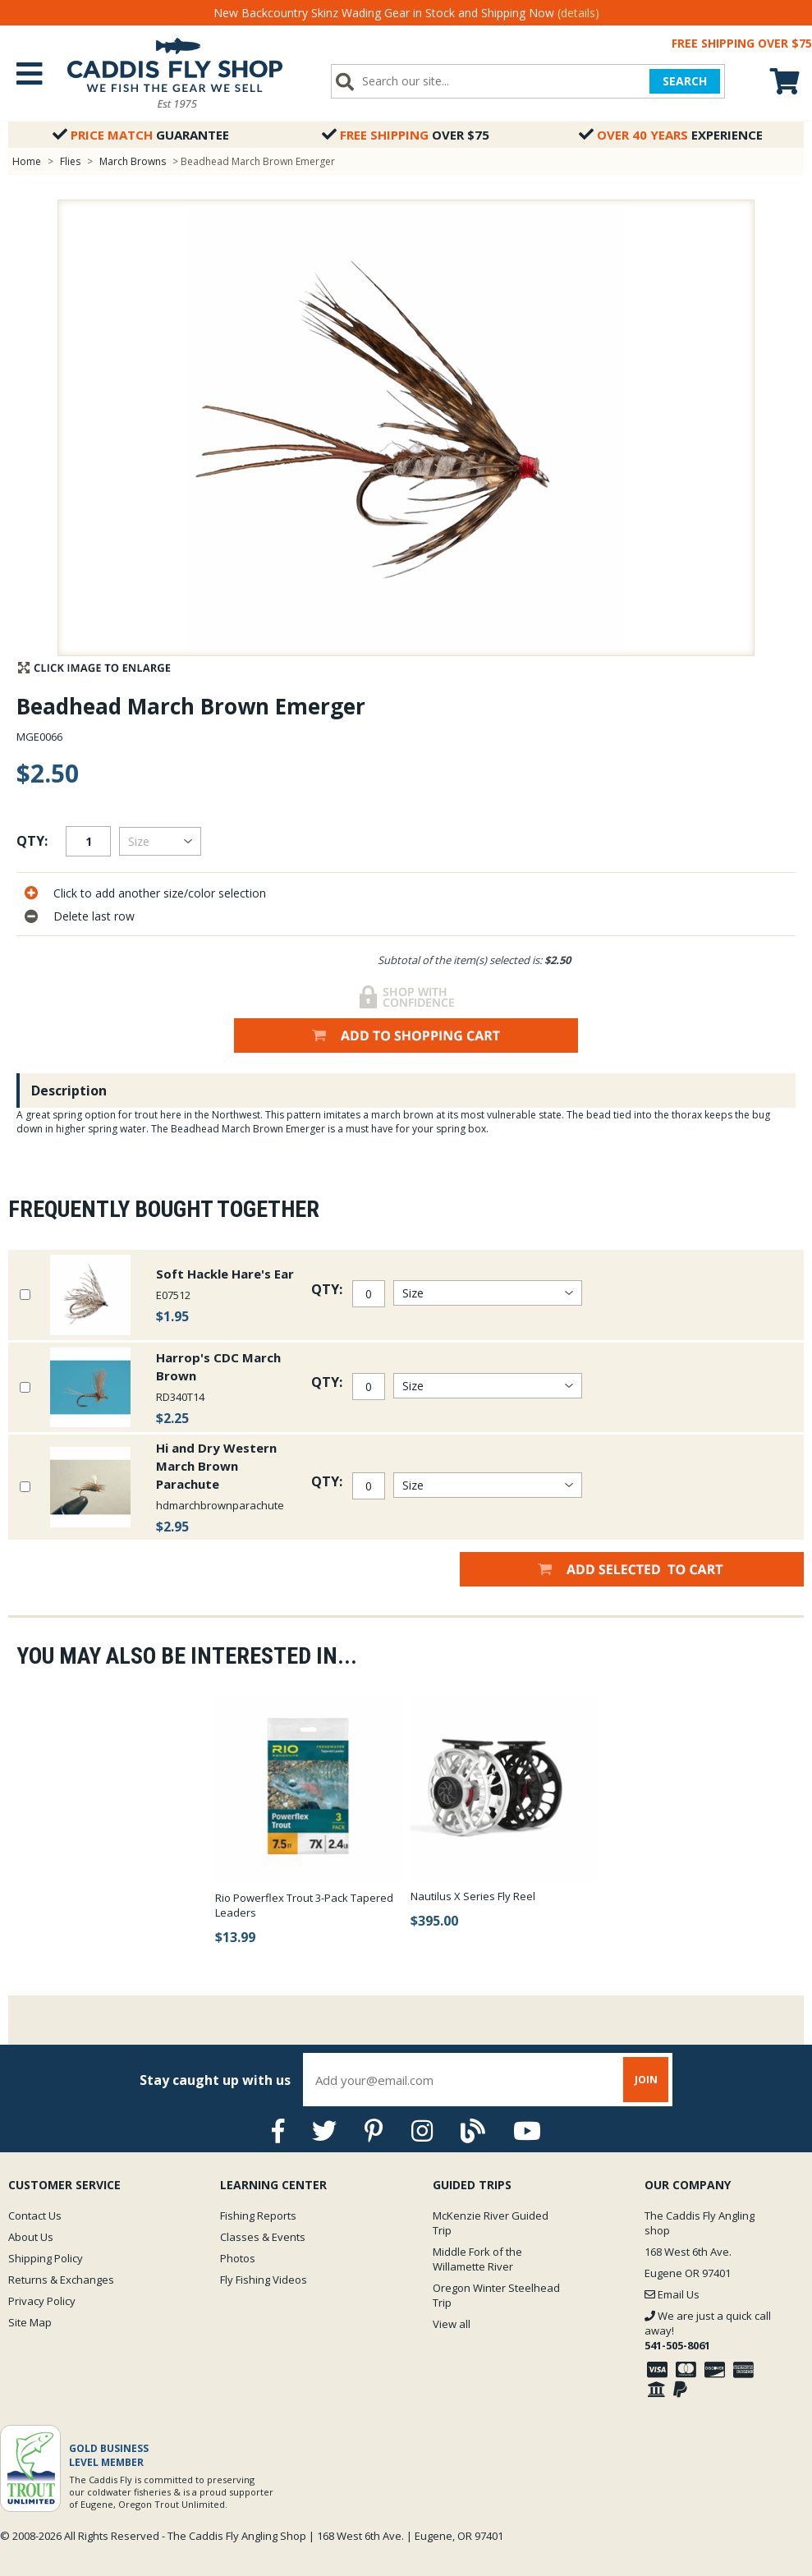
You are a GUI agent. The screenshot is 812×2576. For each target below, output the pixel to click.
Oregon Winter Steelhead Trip (496, 2295)
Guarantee (141, 134)
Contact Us (35, 2215)
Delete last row (94, 916)
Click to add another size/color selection (159, 893)
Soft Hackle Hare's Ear (225, 1273)
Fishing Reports (258, 2215)
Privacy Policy (42, 2301)
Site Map (30, 2322)
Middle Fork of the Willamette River (477, 2259)
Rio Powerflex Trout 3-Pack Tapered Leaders (304, 1905)
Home (26, 161)
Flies (70, 161)
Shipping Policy (45, 2258)
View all (451, 2324)
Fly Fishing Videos (263, 2279)
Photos (237, 2258)
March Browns (132, 161)
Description (69, 1090)
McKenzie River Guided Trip (490, 2223)
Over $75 (405, 134)
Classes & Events (262, 2236)
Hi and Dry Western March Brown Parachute (216, 1466)
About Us (30, 2236)
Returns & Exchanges (61, 2279)
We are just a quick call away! (708, 2330)
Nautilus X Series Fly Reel (473, 1896)
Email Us (672, 2294)
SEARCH (685, 81)
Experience (671, 134)
